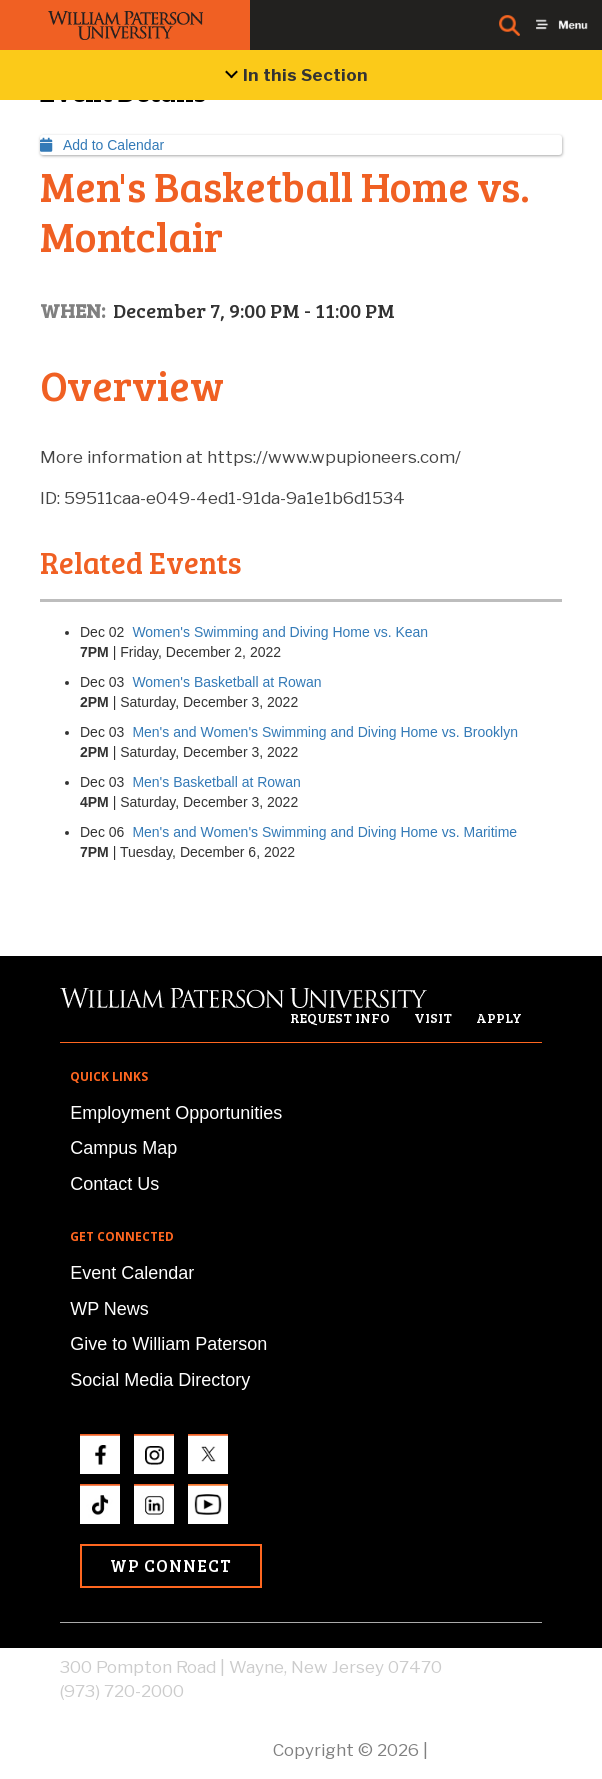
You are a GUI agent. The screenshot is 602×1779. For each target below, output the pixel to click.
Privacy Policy (487, 1750)
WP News (109, 1309)
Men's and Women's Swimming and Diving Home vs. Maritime (324, 832)
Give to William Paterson (168, 1344)
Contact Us (114, 1184)
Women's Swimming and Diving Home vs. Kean (280, 632)
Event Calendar (132, 1273)
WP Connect (171, 1565)
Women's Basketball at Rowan (226, 682)
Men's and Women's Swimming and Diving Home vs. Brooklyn (325, 732)
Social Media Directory (160, 1380)
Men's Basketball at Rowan (216, 782)
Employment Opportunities (176, 1113)
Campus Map (123, 1148)
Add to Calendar (102, 145)
